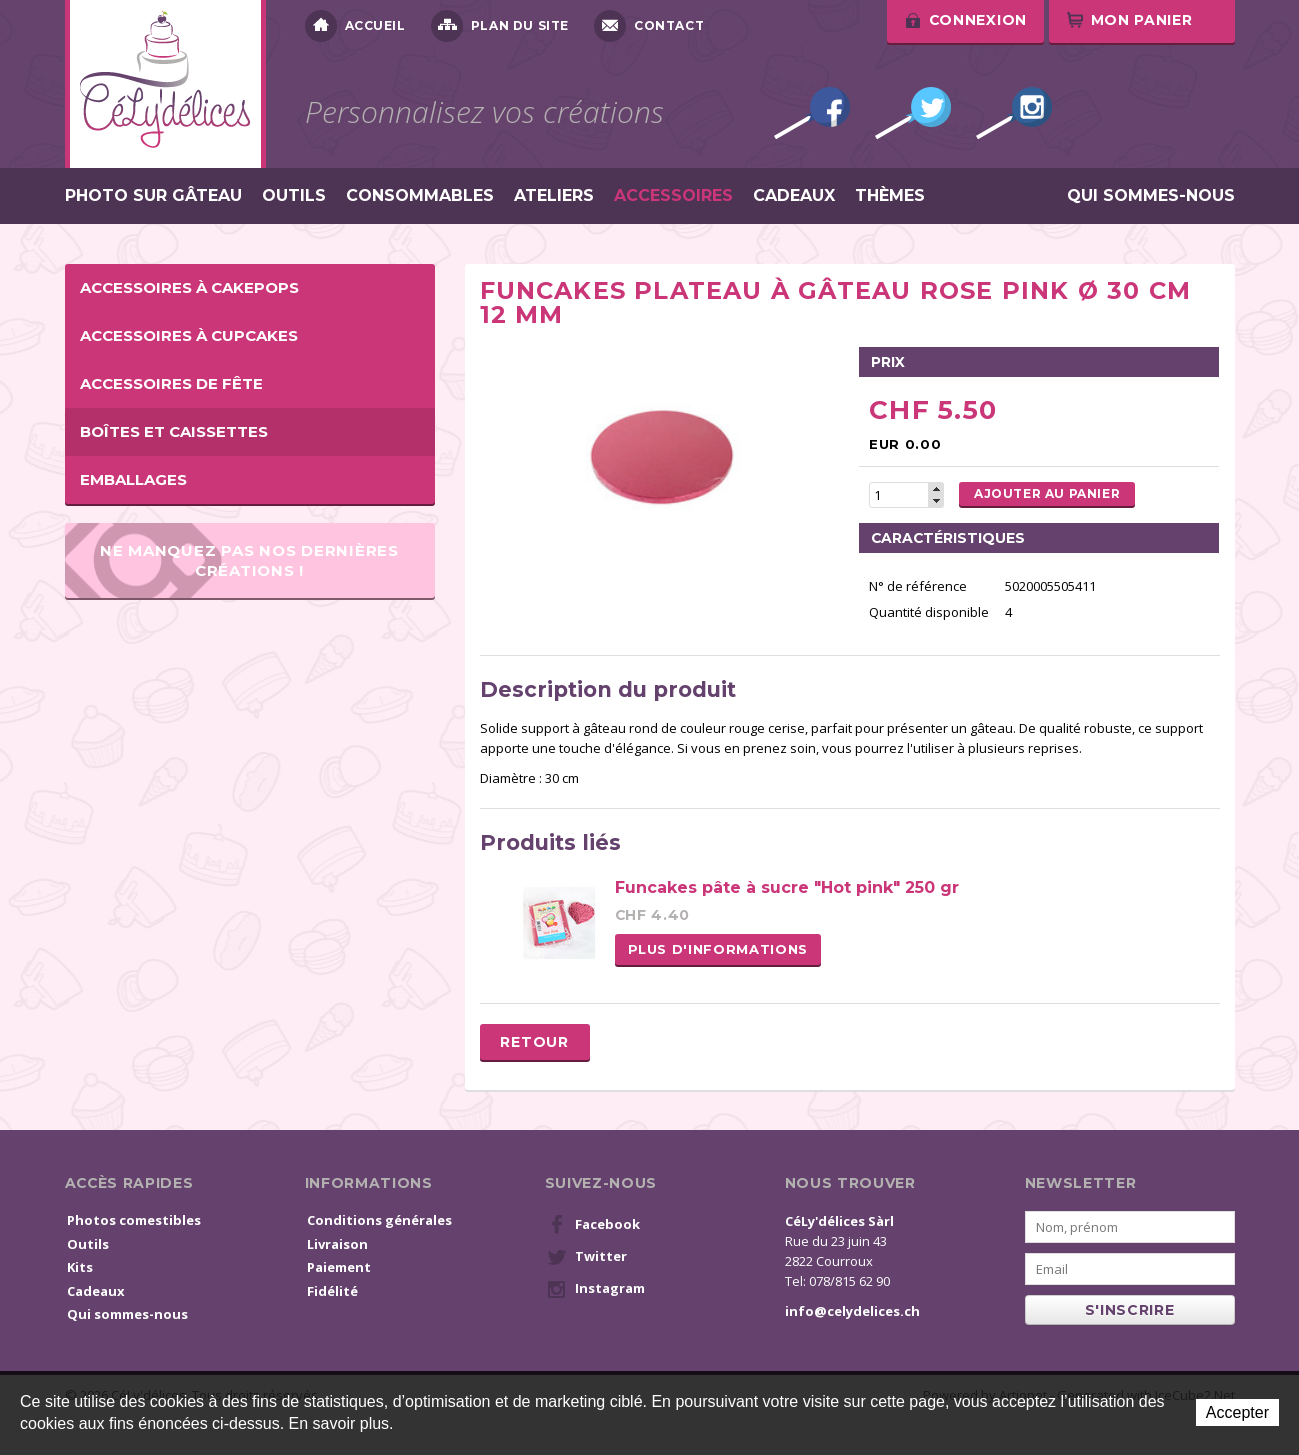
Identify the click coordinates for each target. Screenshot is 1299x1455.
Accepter (1237, 1412)
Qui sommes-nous (1151, 196)
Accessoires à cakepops (189, 287)
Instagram (1014, 113)
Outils (294, 196)
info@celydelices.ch (852, 1311)
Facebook (812, 113)
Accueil (355, 26)
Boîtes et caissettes (174, 431)
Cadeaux (794, 196)
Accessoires (673, 196)
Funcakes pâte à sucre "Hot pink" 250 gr (787, 887)
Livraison (337, 1244)
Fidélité (332, 1291)
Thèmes (890, 196)
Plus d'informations (718, 949)
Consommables (420, 196)
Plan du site (500, 26)
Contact (649, 26)
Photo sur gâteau (153, 196)
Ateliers (554, 196)
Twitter (913, 113)
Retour (534, 1042)
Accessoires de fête (171, 383)
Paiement (339, 1267)
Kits (80, 1267)
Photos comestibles (134, 1220)
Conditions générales (379, 1220)
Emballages (133, 479)
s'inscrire (1130, 1310)
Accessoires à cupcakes (189, 335)
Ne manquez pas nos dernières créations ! (249, 560)
